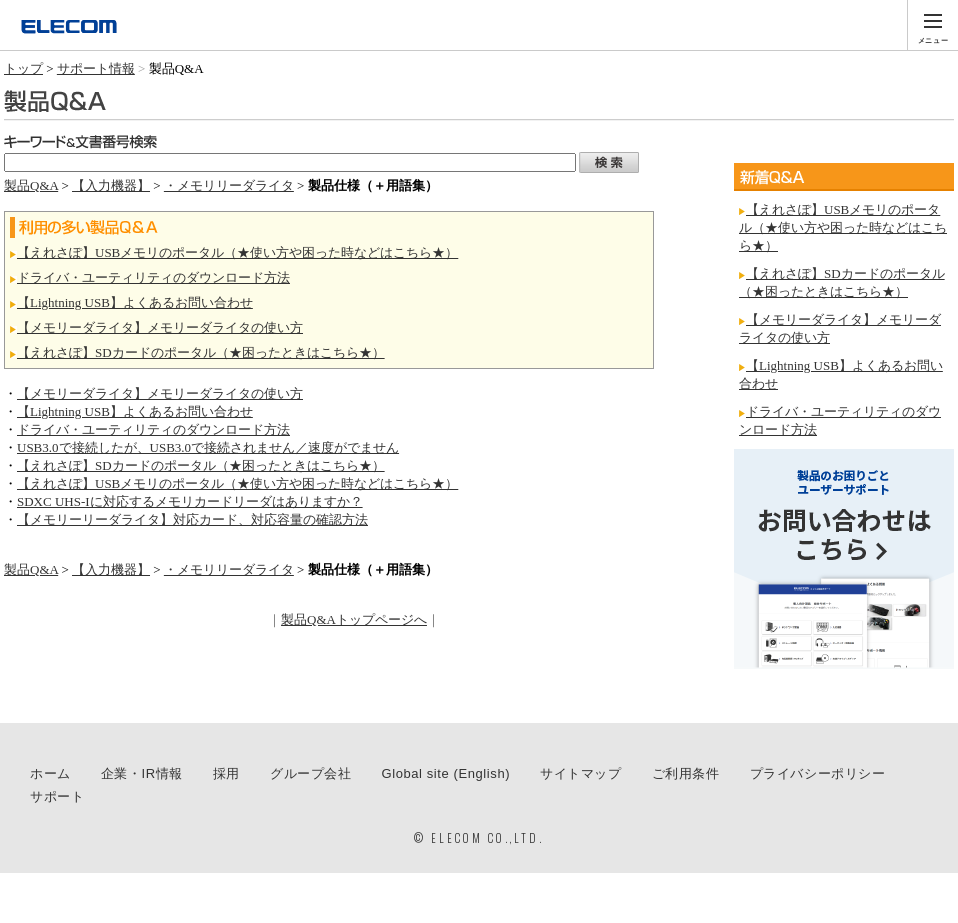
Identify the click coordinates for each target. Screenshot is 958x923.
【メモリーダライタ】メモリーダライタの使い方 (160, 327)
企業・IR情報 (142, 773)
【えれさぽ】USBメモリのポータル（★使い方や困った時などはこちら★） (237, 252)
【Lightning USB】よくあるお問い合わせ (135, 302)
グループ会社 (311, 773)
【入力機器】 (111, 185)
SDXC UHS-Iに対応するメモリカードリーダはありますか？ (190, 501)
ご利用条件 (686, 773)
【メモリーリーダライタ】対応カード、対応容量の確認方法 (192, 519)
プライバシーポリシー (818, 773)
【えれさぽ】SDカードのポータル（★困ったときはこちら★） (201, 352)
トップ (23, 68)
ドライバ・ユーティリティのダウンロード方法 (153, 277)
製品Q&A (31, 185)
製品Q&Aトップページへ (354, 619)
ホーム (50, 773)
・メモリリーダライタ (229, 185)
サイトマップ (581, 773)
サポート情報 (96, 68)
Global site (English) (446, 773)
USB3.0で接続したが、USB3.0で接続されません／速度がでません (208, 447)
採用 (226, 773)
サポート (57, 796)
